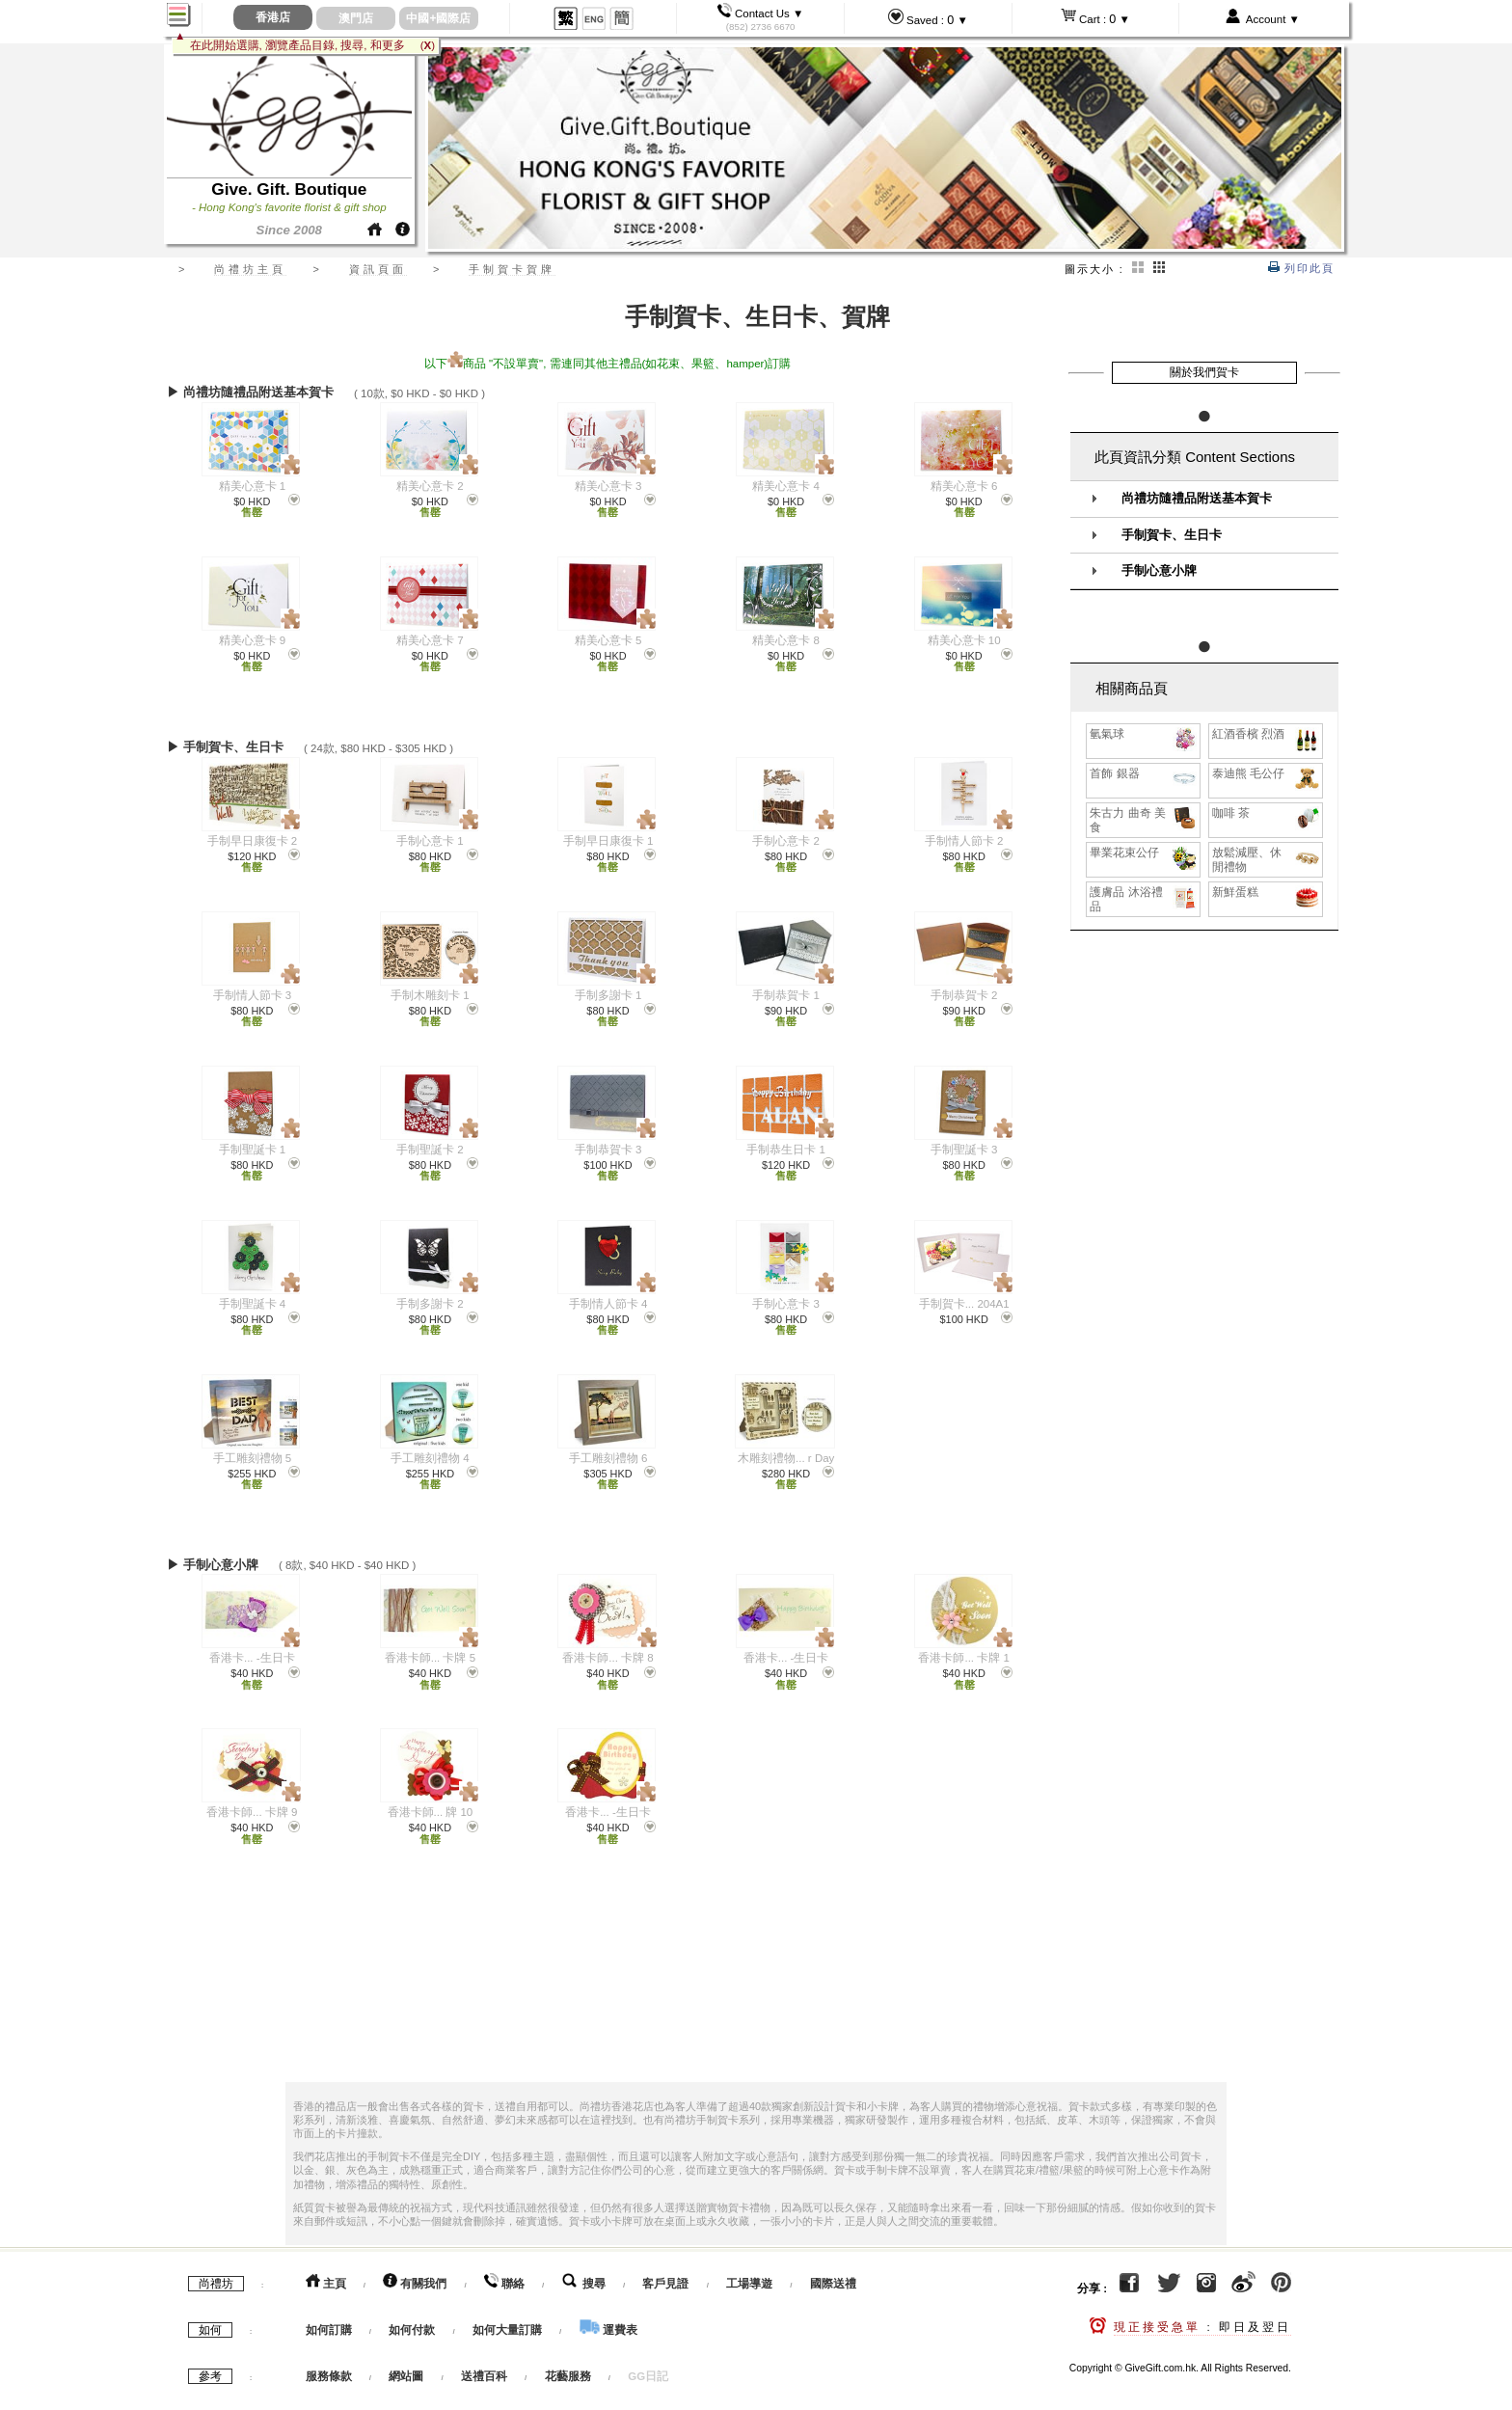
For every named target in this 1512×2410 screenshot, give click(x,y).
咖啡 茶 (1266, 813)
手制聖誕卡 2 (430, 1149)
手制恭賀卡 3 (608, 1149)
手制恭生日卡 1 (785, 1149)
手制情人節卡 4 (608, 1304)
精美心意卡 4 (786, 486)
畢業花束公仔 (1144, 853)
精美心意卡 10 (964, 640)
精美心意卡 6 (964, 486)
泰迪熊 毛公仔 (1266, 774)
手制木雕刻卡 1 (430, 995)
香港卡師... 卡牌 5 (430, 1646)
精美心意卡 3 (608, 486)
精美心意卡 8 (786, 640)
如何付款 (413, 2312)
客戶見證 (665, 2266)
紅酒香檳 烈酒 (1266, 734)
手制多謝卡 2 (430, 1304)
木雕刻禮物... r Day (786, 1458)
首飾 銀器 (1144, 774)
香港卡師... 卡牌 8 (607, 1646)
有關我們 (414, 2266)
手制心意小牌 (1159, 571)
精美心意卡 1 (252, 486)
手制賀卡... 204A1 (964, 1304)
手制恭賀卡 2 (964, 995)
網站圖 (406, 2359)
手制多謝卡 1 (608, 995)
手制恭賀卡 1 (786, 995)
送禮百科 (484, 2359)
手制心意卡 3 (786, 1304)
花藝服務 (568, 2359)
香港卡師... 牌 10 (430, 1800)
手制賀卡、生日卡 (1171, 535)
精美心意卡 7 (430, 640)
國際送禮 (833, 2266)
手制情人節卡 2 (964, 841)
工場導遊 (749, 2266)
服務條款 (329, 2359)
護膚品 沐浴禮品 (1144, 898)
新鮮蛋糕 (1266, 892)
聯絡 (504, 2266)
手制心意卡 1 (430, 841)
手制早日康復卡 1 (608, 841)
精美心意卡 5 (608, 640)
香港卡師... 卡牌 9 (251, 1800)
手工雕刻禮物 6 (608, 1458)
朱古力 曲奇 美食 (1144, 819)
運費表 (608, 2312)
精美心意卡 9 (252, 640)
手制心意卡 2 (786, 841)
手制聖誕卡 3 (964, 1149)
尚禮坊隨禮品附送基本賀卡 (1196, 498)
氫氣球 (1144, 734)
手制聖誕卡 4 (252, 1304)
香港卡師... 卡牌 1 (963, 1646)
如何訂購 (329, 2312)
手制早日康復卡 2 (252, 841)
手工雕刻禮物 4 (430, 1458)
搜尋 (584, 2266)
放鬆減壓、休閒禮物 (1266, 859)
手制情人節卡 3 (252, 995)
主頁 (326, 2266)
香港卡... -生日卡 (252, 1646)
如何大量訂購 (508, 2312)
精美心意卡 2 (430, 486)
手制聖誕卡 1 (252, 1149)
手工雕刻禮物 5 (252, 1458)
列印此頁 (1301, 268)
